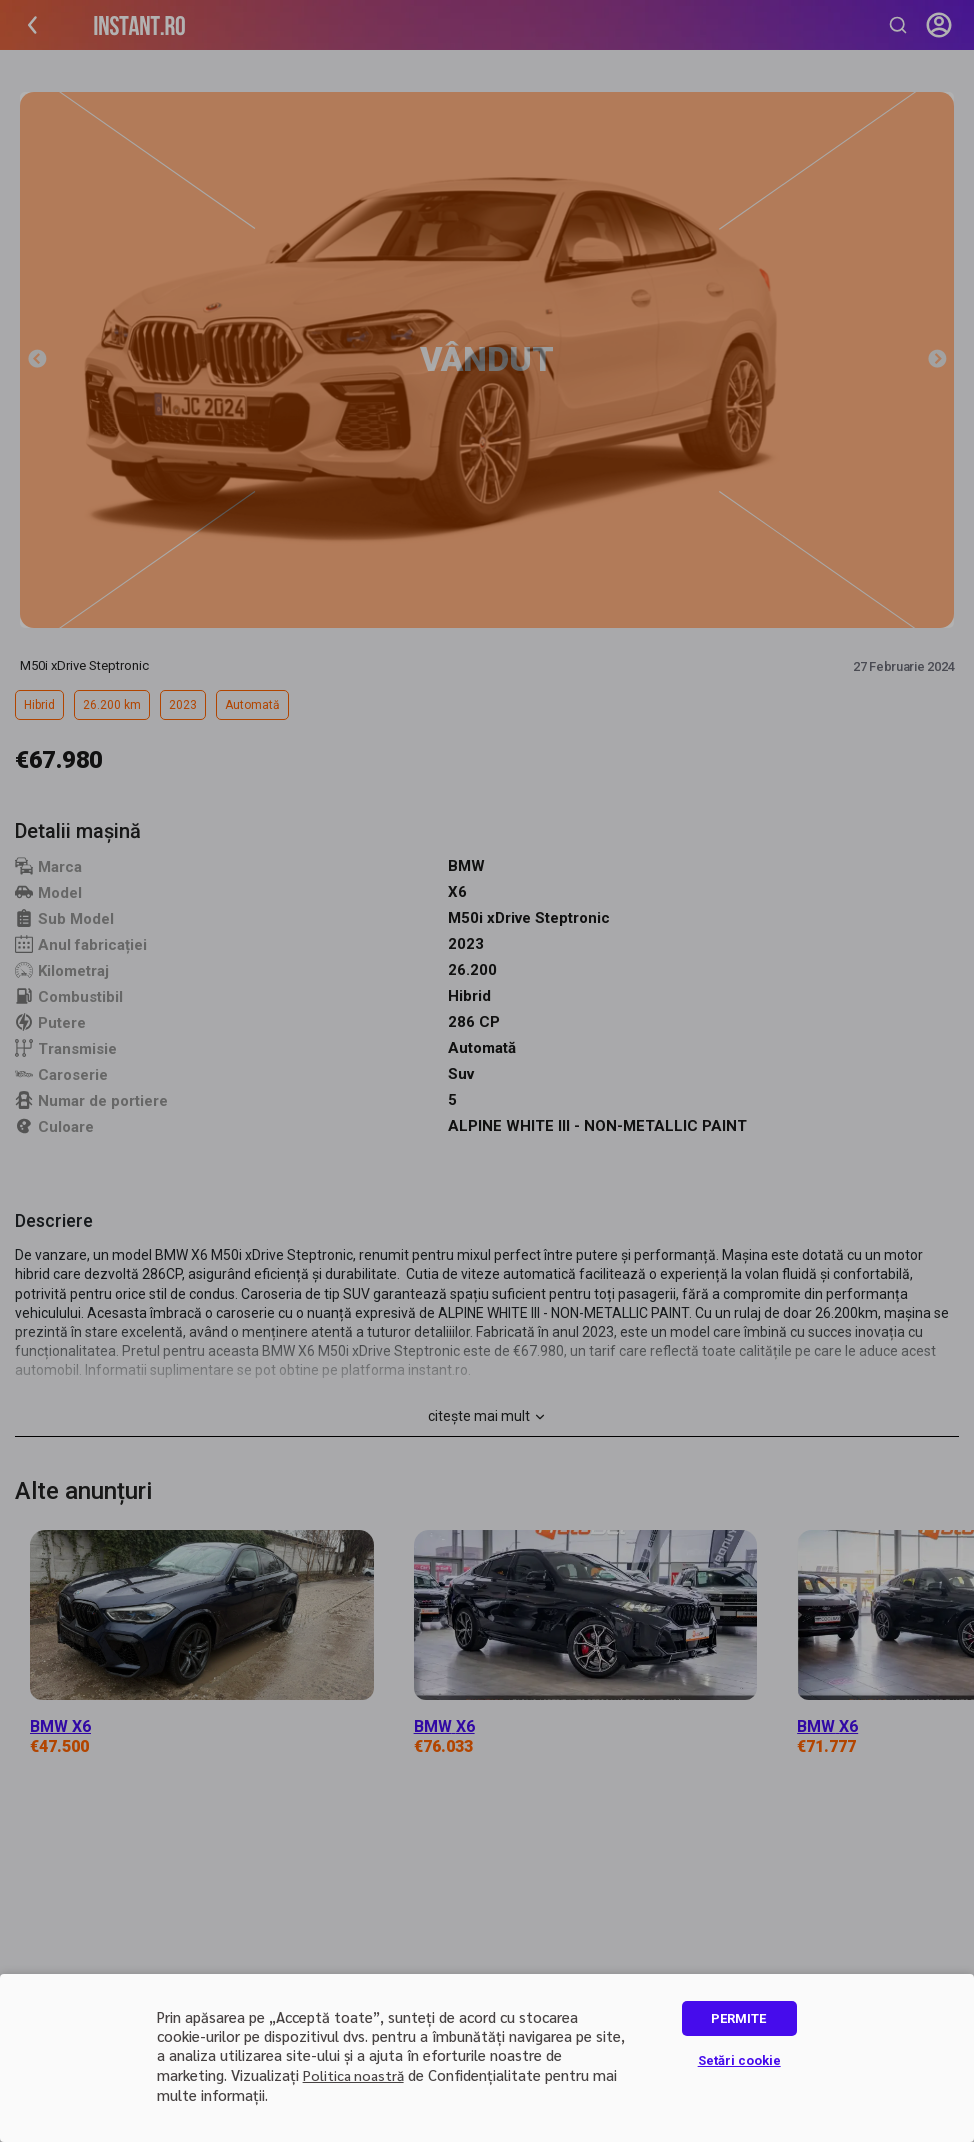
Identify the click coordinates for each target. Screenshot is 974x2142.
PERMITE (738, 2018)
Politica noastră (353, 2075)
